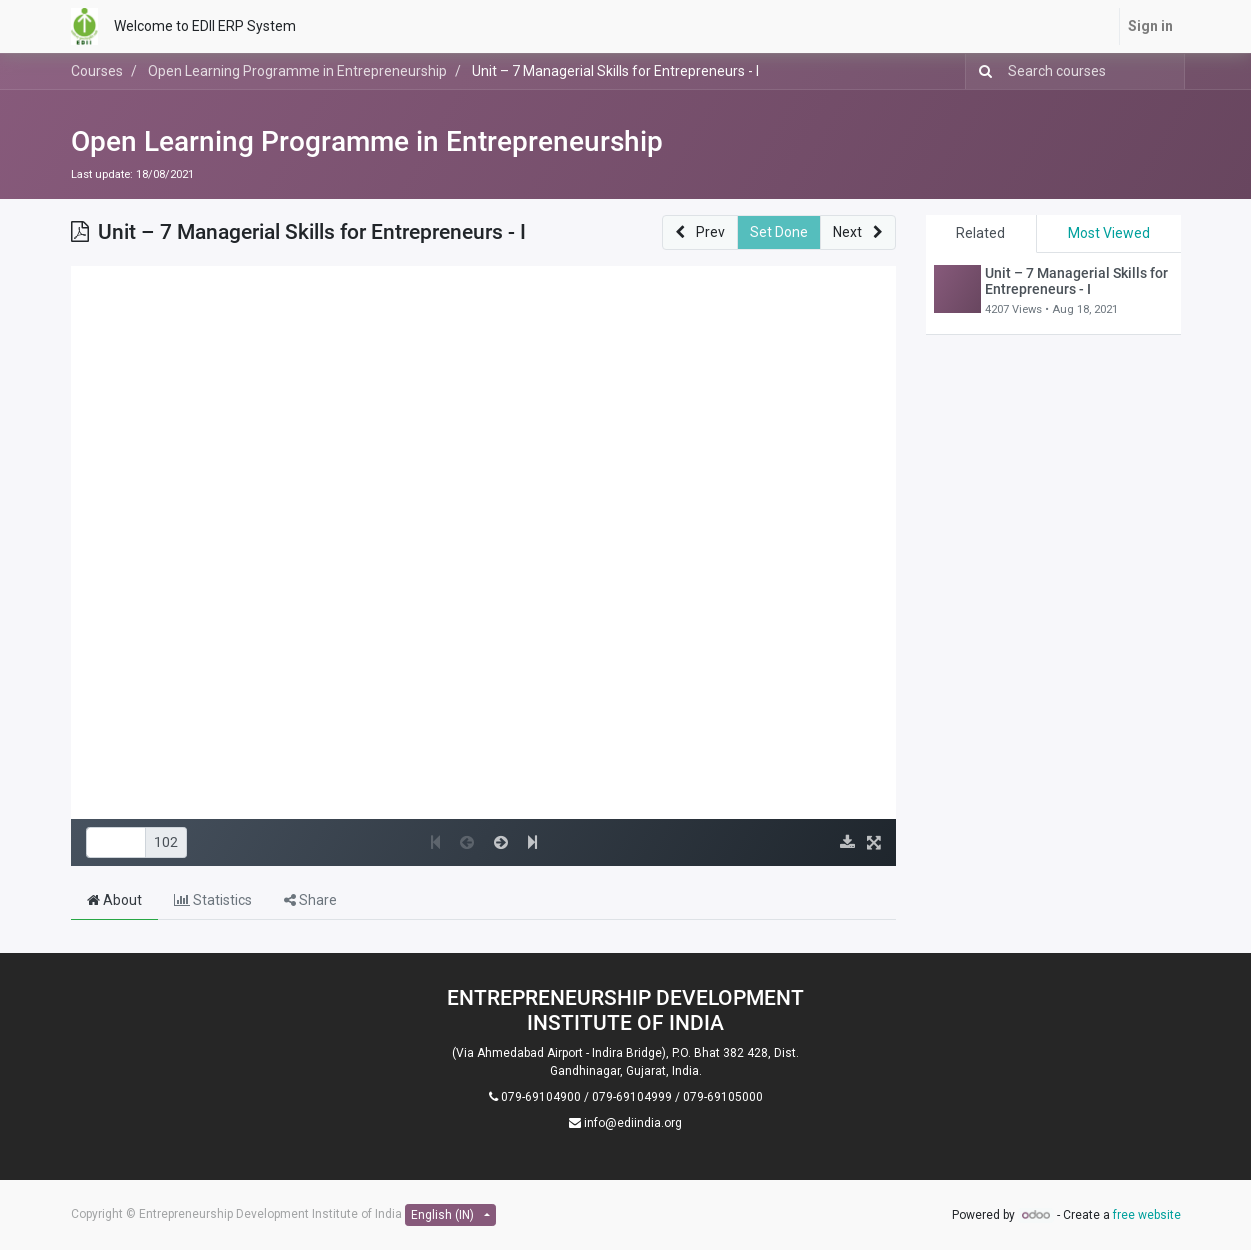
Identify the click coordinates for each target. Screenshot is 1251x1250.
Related (980, 233)
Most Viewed (1109, 233)
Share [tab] (310, 900)
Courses (97, 71)
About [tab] (114, 900)
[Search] (981, 71)
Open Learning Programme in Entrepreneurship (367, 141)
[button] (700, 232)
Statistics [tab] (213, 900)
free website (1147, 1215)
